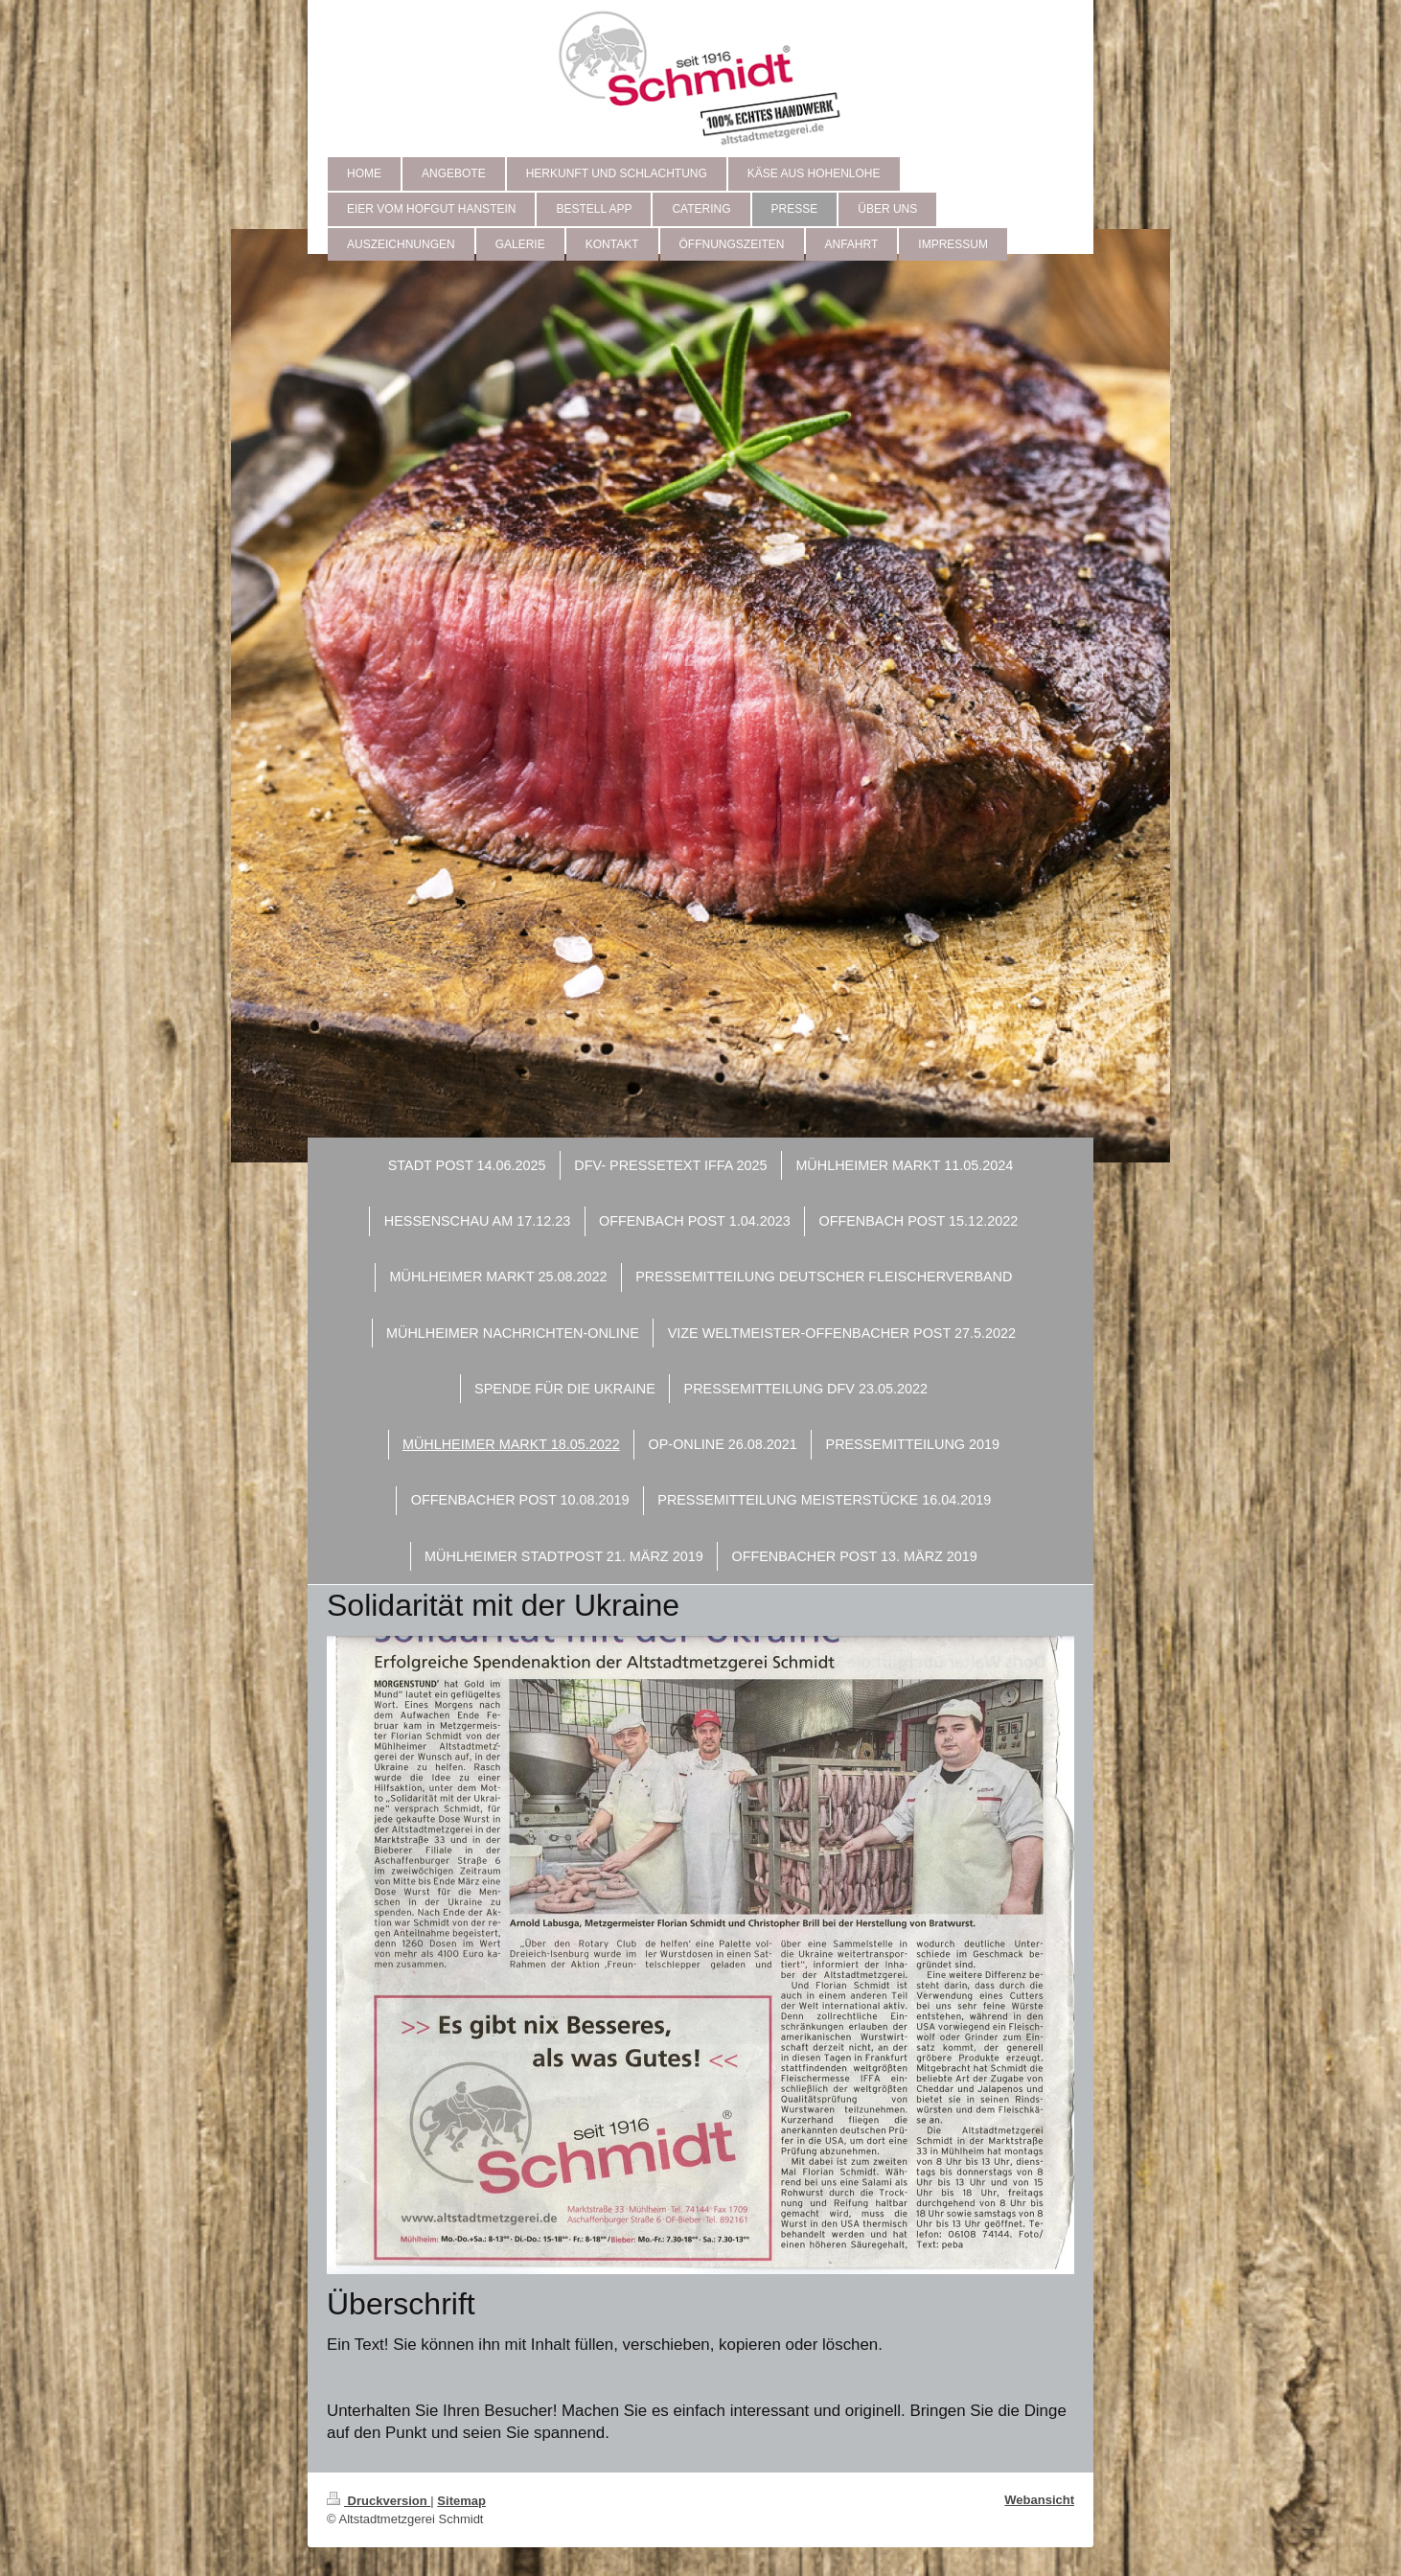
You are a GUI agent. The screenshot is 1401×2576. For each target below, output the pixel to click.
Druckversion (378, 2501)
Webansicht (1039, 2500)
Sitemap (461, 2501)
